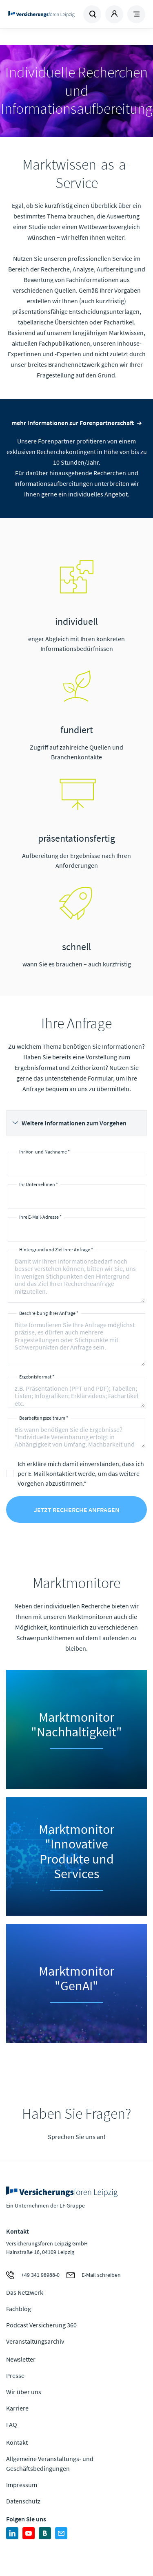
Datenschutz (23, 2501)
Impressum (21, 2485)
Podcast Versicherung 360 (41, 2325)
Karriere (17, 2408)
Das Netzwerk (24, 2292)
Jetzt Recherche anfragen (77, 1510)
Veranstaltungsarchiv (35, 2341)
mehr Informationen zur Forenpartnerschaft (72, 423)
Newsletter (20, 2359)
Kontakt (17, 2442)
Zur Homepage (41, 14)
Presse (15, 2375)
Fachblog (18, 2309)
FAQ (11, 2424)
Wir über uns (23, 2392)
